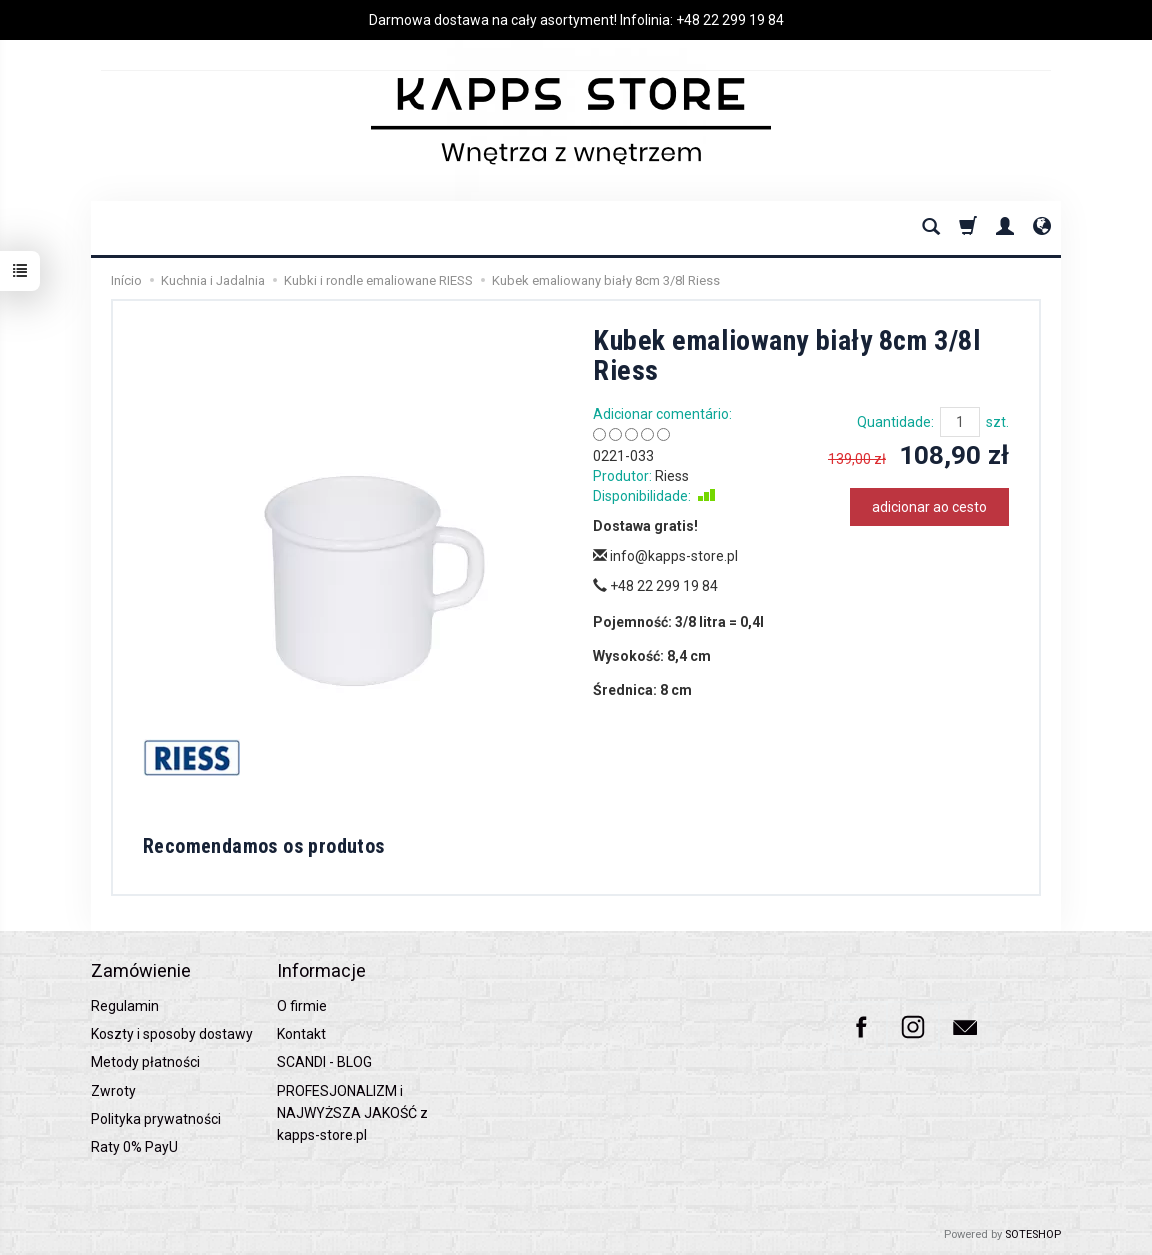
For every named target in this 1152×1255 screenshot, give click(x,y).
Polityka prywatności (156, 1119)
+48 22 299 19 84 (730, 20)
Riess (672, 476)
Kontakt (301, 1034)
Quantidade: (895, 422)
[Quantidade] (960, 422)
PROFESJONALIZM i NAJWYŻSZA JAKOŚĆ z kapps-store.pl (352, 1113)
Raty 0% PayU (134, 1147)
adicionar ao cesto (929, 507)
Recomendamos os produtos (264, 846)
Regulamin (125, 1006)
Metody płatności (145, 1062)
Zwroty (113, 1091)
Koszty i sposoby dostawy (172, 1034)
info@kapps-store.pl (665, 556)
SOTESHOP (1033, 1234)
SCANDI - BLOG (324, 1062)
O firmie (302, 1006)
